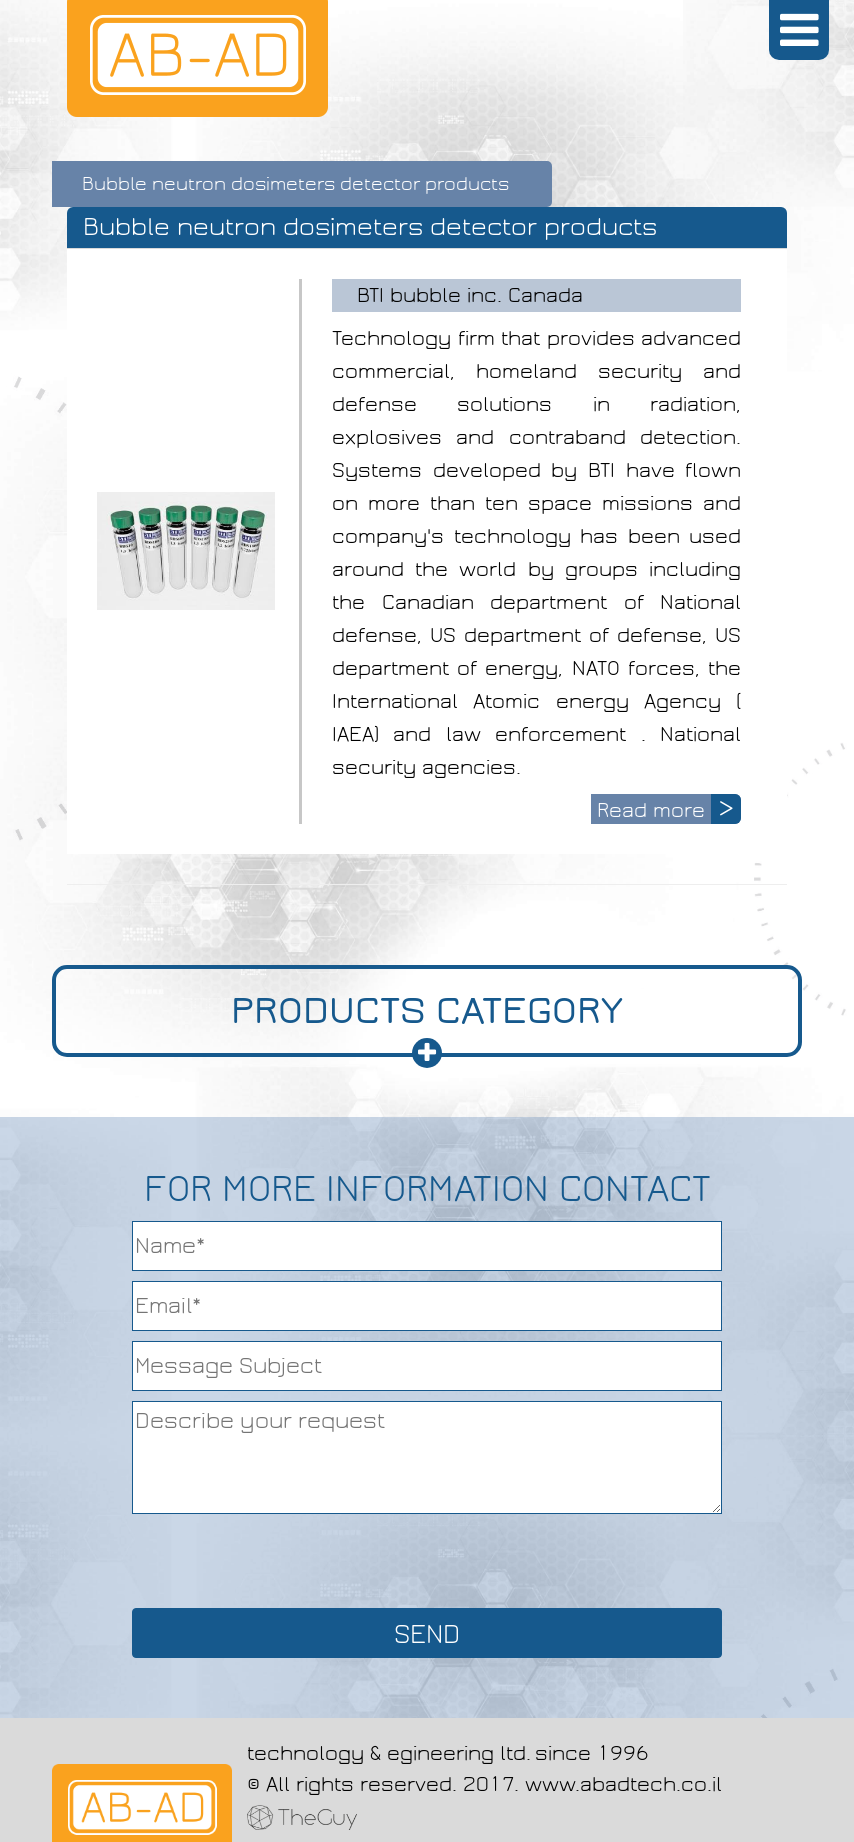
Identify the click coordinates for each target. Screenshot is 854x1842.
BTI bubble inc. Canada (470, 295)
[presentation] (427, 1559)
